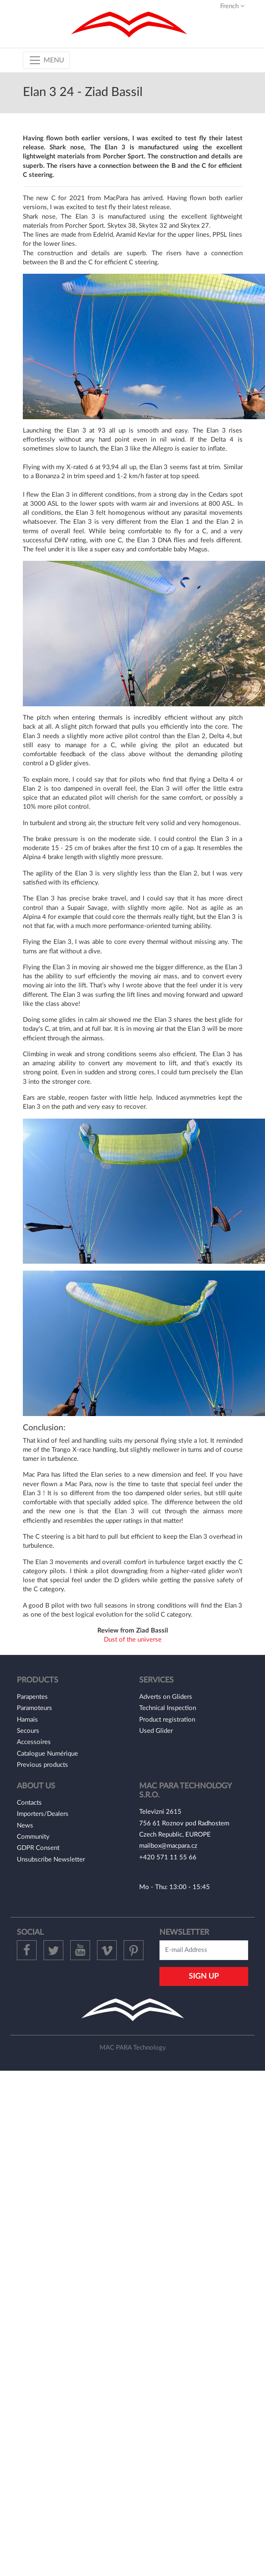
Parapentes (32, 1697)
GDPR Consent (38, 1848)
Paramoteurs (34, 1708)
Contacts (29, 1803)
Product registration (167, 1719)
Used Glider (156, 1731)
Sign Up (204, 1976)
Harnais (27, 1719)
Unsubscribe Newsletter (51, 1859)
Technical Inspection (167, 1708)
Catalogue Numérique (47, 1753)
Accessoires (34, 1742)
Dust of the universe (133, 1639)
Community (33, 1837)
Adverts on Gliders (165, 1697)
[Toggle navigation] (46, 60)
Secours (28, 1731)
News (25, 1825)
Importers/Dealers (43, 1814)
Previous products (42, 1765)
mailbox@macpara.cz (168, 1846)
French (232, 6)
